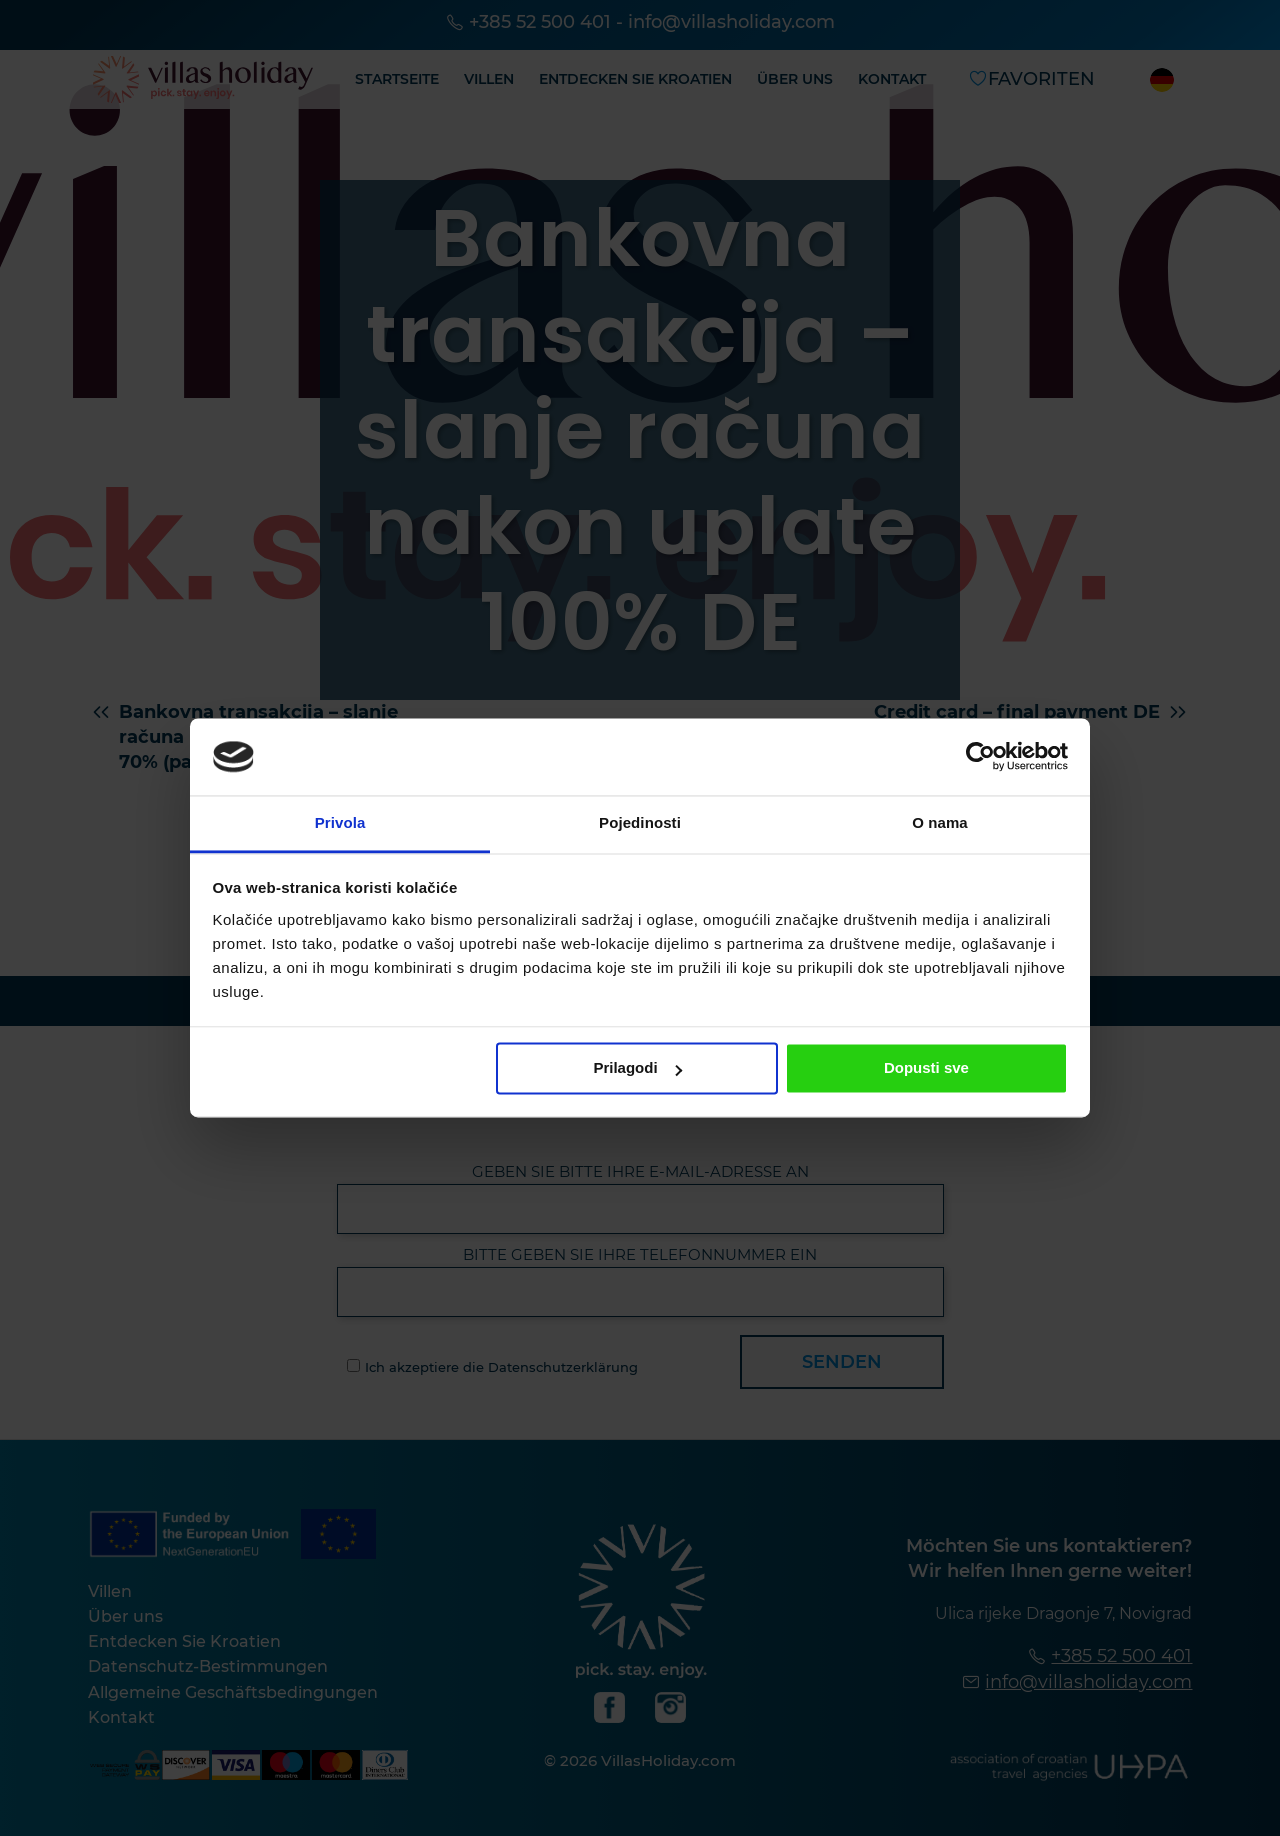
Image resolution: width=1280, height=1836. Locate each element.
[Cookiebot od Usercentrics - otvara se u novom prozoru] (980, 757)
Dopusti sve (926, 1068)
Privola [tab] (340, 822)
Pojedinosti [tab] (640, 822)
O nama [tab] (940, 822)
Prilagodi (637, 1068)
